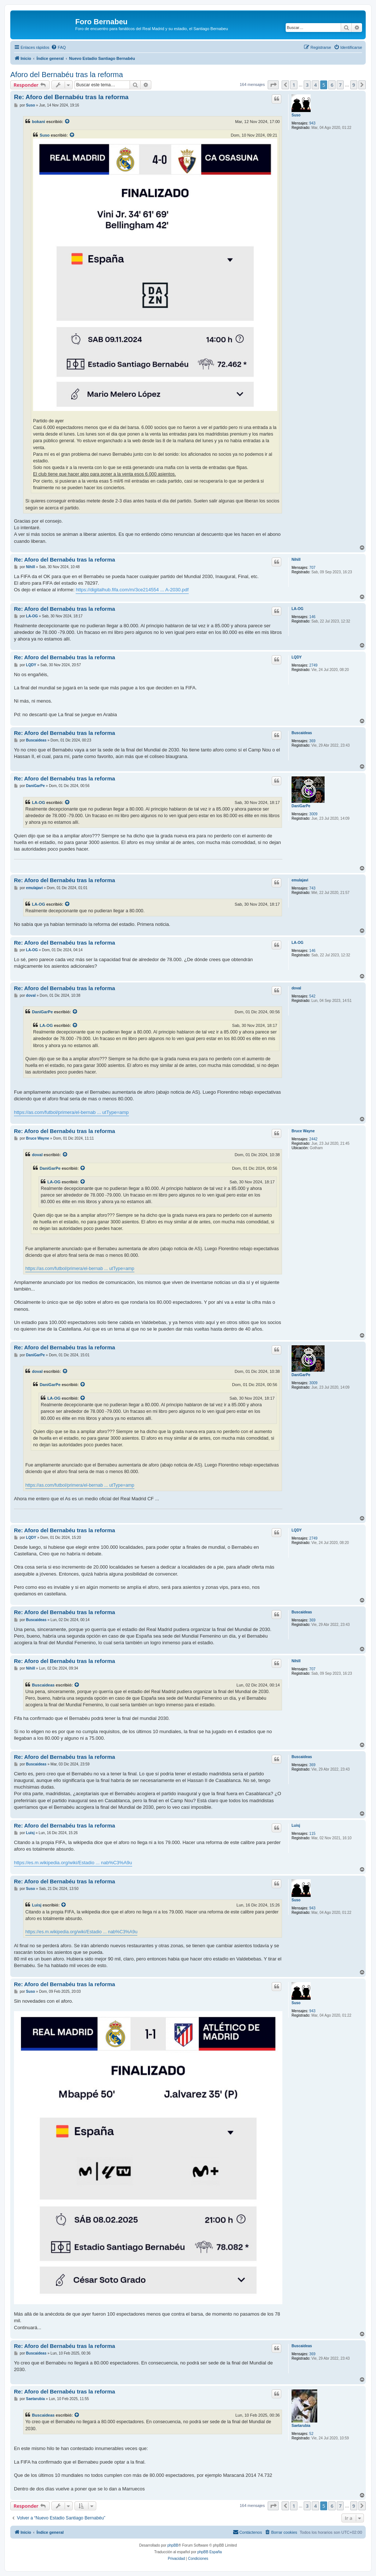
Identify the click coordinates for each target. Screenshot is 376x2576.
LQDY (297, 657)
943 (312, 123)
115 (312, 1834)
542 (312, 996)
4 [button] (315, 85)
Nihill (296, 560)
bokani (38, 121)
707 (312, 568)
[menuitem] (58, 47)
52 (311, 2434)
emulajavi (300, 880)
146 (312, 617)
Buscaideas (302, 733)
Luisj (296, 1825)
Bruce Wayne (303, 1131)
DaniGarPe (301, 806)
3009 (313, 814)
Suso (296, 115)
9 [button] (353, 85)
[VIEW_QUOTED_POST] (67, 121)
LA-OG (297, 609)
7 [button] (340, 85)
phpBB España (209, 2552)
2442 (313, 1139)
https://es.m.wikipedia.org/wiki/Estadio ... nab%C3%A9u (73, 1862)
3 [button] (307, 85)
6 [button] (331, 85)
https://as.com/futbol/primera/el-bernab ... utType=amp (71, 1112)
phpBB (172, 2545)
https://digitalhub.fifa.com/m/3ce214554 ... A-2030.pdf (132, 589)
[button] (273, 84)
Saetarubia (301, 2426)
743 (312, 888)
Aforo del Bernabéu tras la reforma (66, 75)
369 (312, 741)
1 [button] (293, 85)
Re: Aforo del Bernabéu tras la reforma (71, 97)
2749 (313, 665)
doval (296, 988)
